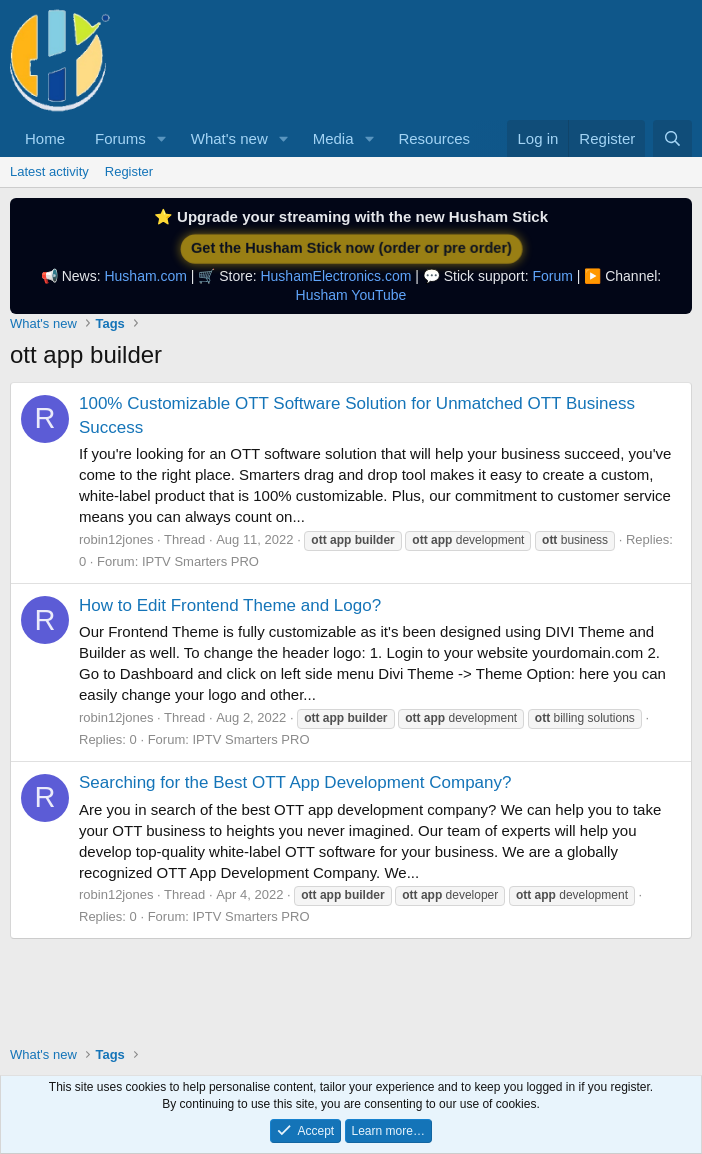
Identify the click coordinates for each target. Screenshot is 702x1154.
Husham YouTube (351, 295)
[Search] (672, 138)
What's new (229, 138)
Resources (434, 138)
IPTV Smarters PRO (200, 561)
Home (45, 138)
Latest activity (49, 171)
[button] (162, 138)
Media (333, 138)
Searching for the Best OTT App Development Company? (295, 782)
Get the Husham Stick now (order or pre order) (350, 248)
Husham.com (145, 276)
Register (129, 171)
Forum (552, 276)
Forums (120, 138)
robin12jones (116, 539)
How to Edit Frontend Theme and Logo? (230, 605)
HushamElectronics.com (335, 276)
